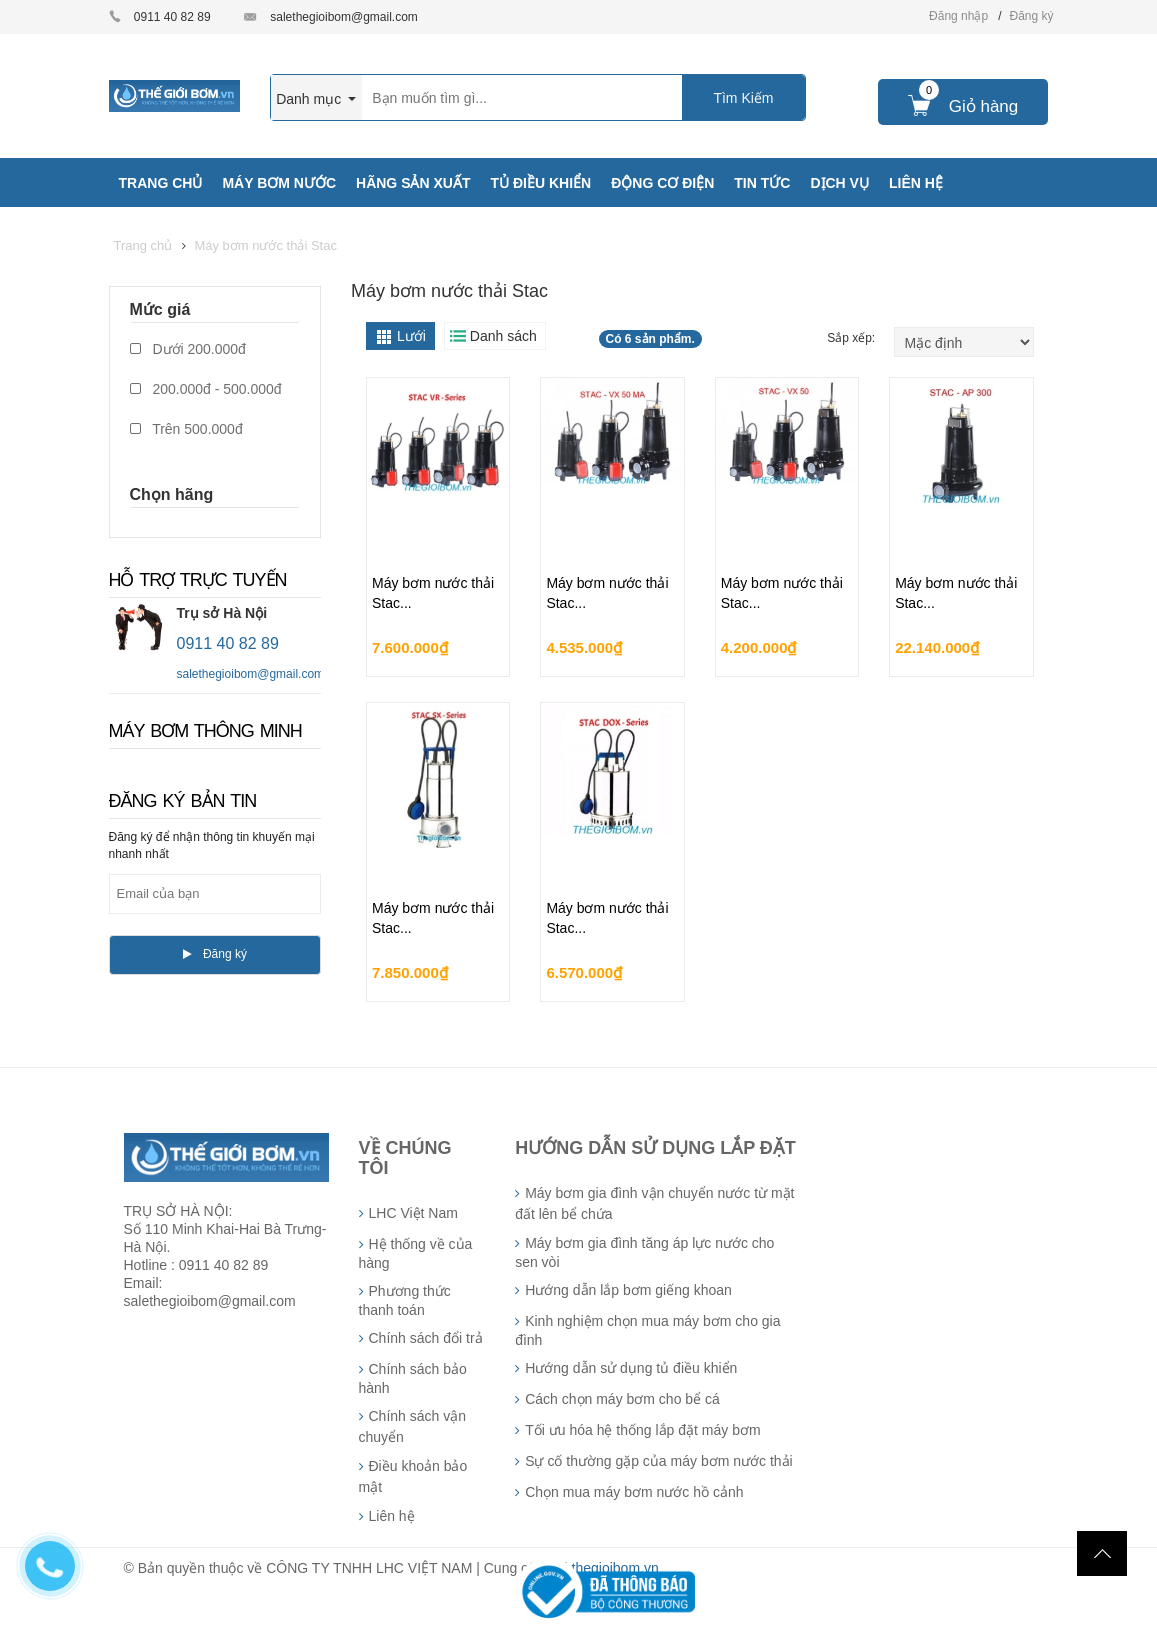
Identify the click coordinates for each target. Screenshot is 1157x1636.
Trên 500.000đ (186, 429)
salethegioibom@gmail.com (344, 17)
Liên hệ (392, 1516)
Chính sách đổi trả (426, 1338)
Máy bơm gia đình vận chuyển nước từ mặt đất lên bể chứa (654, 1203)
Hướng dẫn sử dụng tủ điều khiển (631, 1368)
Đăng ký (1031, 16)
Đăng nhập (958, 16)
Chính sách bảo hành (413, 1378)
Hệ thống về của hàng (416, 1253)
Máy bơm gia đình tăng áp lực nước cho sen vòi (644, 1252)
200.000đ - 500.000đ (206, 389)
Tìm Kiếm (743, 98)
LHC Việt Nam (413, 1213)
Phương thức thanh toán (405, 1300)
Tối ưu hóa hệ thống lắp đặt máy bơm (642, 1430)
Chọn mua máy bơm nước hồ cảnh (634, 1492)
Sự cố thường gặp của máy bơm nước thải (659, 1461)
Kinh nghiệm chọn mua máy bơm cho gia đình (647, 1330)
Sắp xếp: (852, 338)
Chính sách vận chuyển (413, 1426)
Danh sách (503, 336)
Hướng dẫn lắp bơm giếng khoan (628, 1290)
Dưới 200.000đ (188, 349)
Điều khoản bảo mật (413, 1476)
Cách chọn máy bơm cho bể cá (622, 1399)
